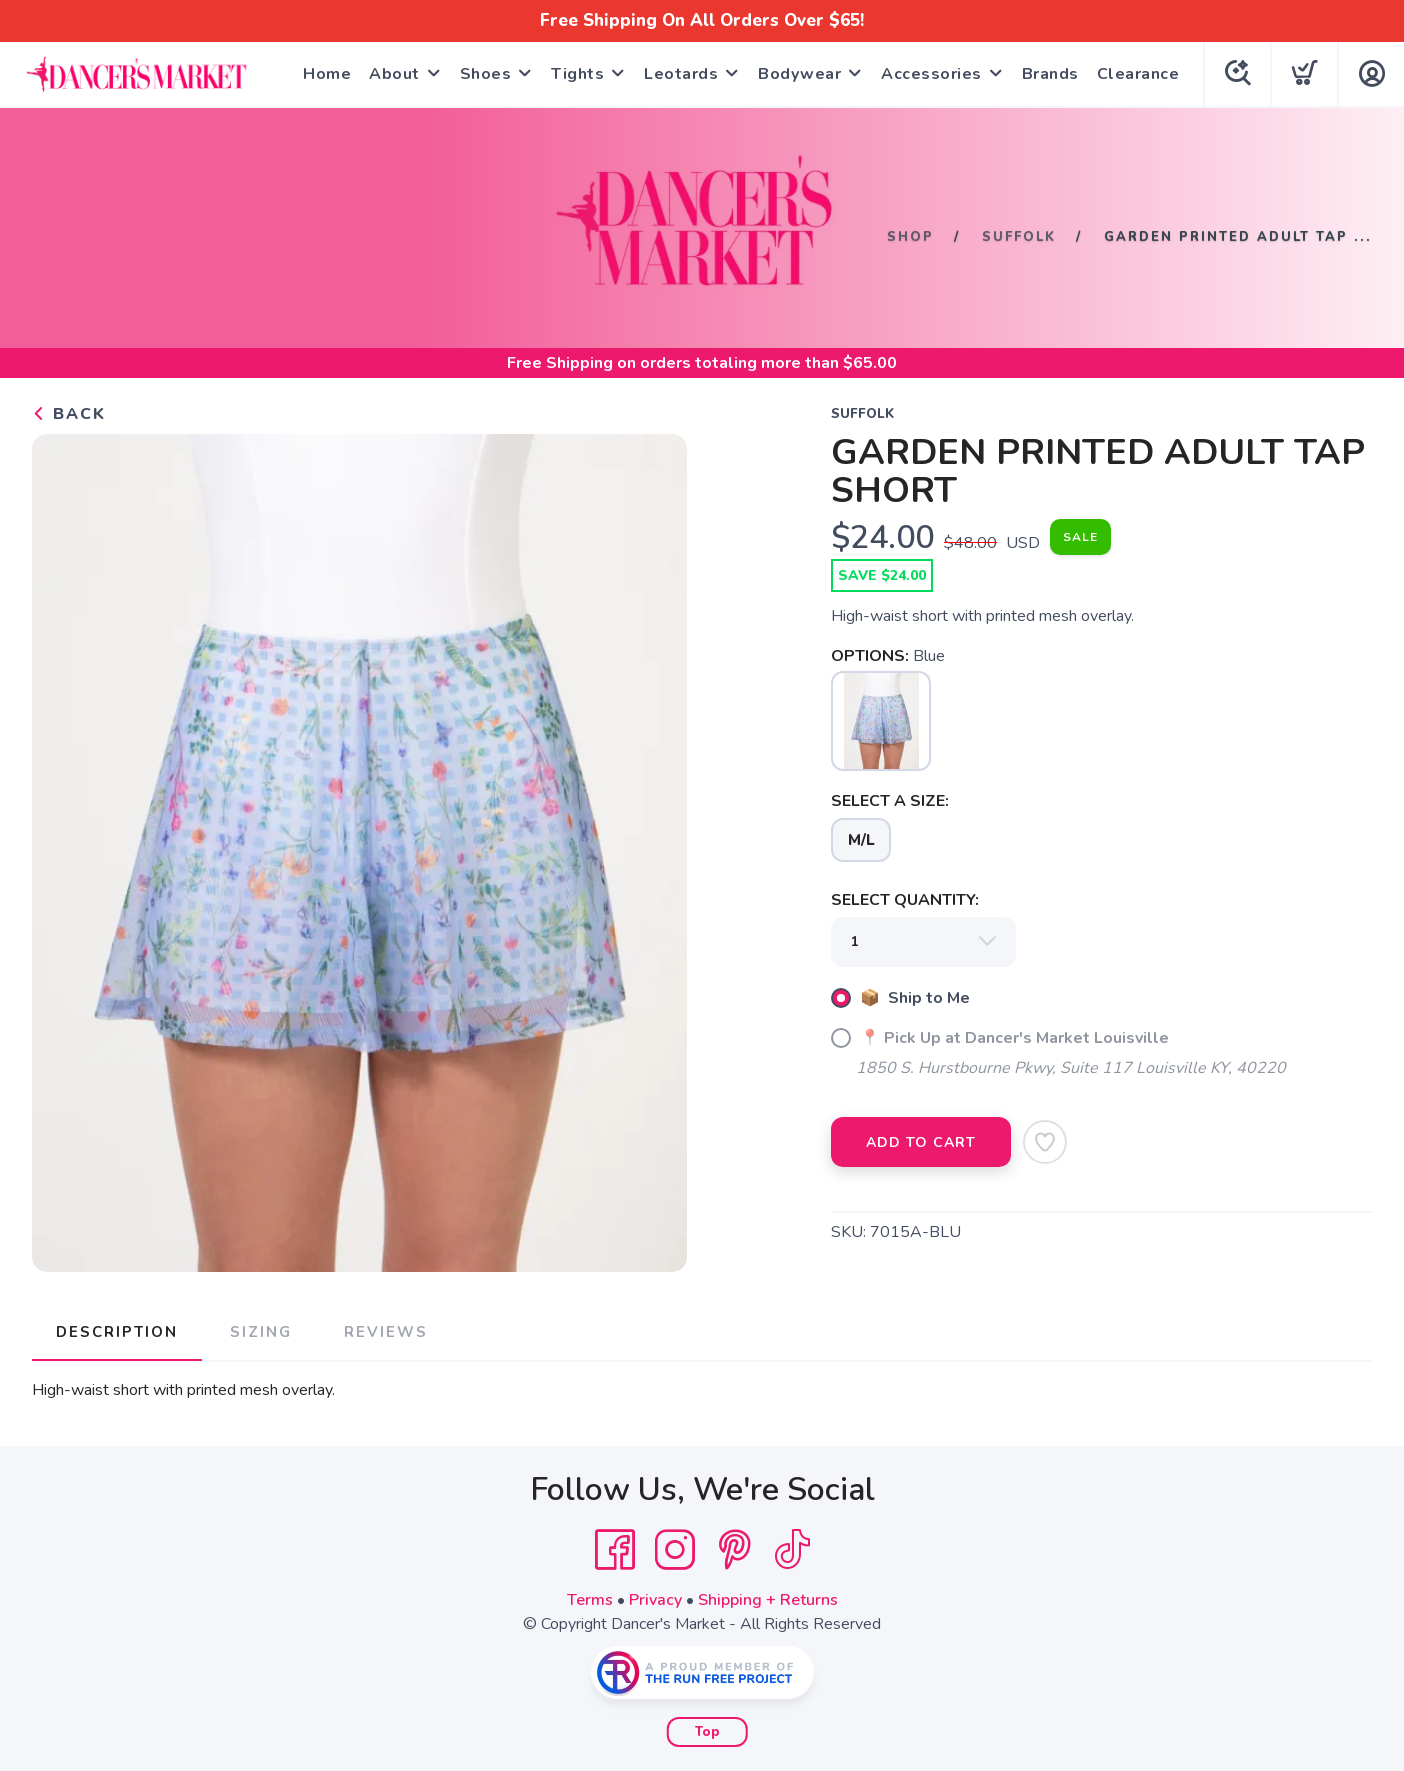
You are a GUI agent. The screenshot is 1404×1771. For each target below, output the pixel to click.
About (394, 74)
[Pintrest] (735, 1550)
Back (69, 414)
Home (327, 74)
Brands (1050, 74)
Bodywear (799, 74)
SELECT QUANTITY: (905, 900)
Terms (590, 1600)
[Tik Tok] (792, 1550)
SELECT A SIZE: (890, 801)
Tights (577, 74)
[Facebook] (615, 1550)
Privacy (655, 1600)
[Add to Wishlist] (1045, 1142)
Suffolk (1019, 236)
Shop (910, 236)
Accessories (931, 74)
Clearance (1138, 74)
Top (707, 1732)
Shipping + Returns (768, 1600)
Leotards (681, 74)
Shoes (486, 74)
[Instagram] (675, 1550)
